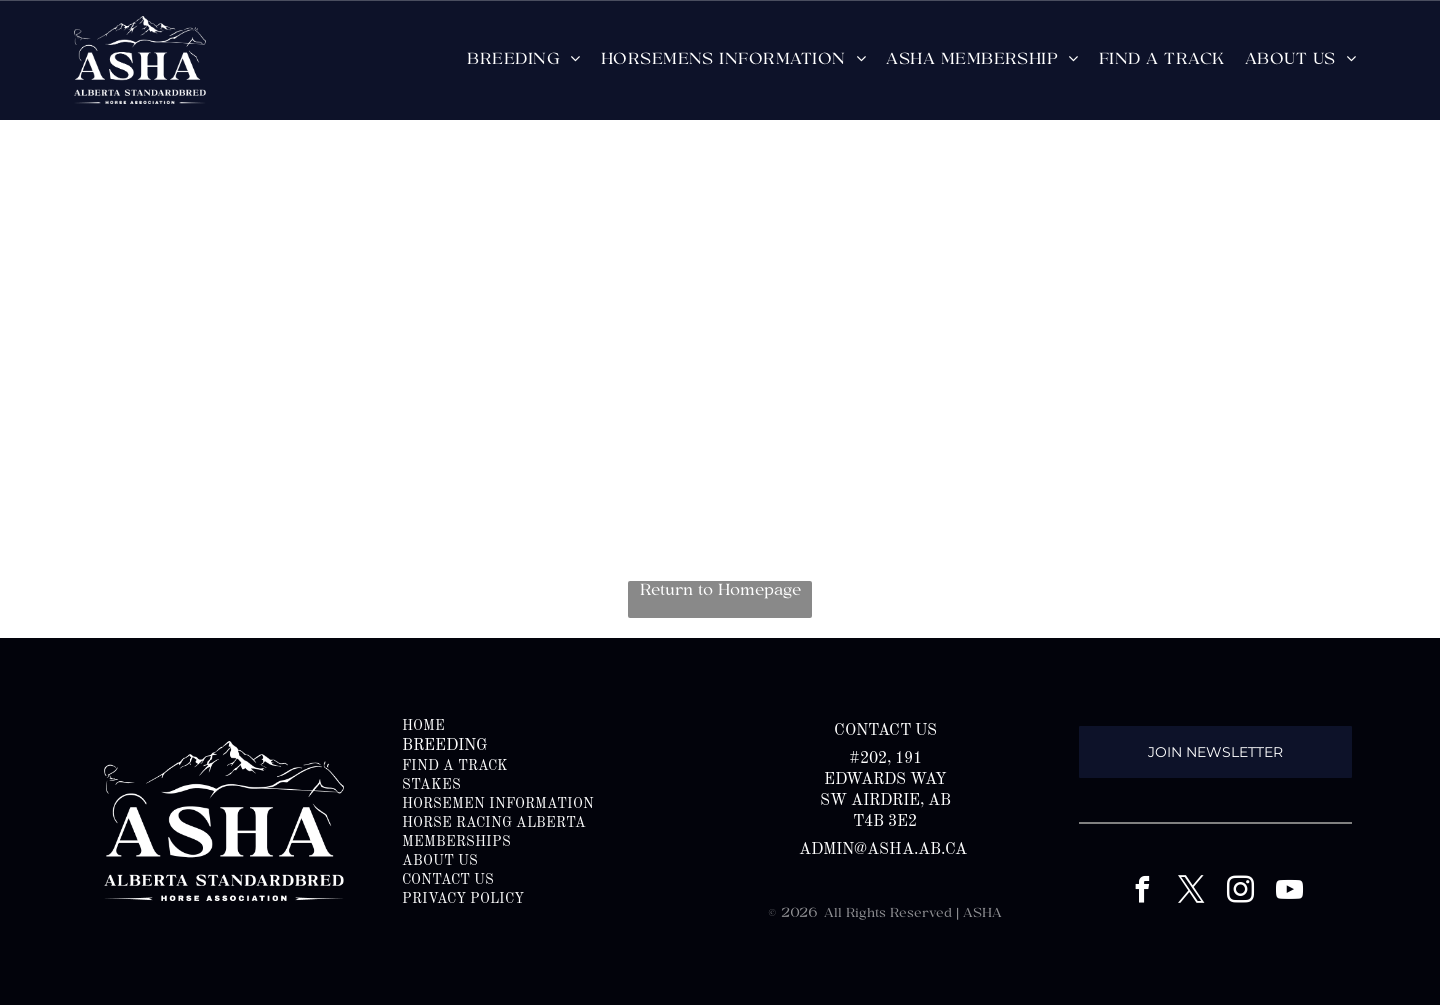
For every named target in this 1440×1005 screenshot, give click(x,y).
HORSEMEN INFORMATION (498, 804)
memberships (456, 842)
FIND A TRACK (455, 766)
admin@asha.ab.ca (885, 850)
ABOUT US (440, 861)
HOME (423, 726)
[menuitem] (523, 60)
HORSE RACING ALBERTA (494, 823)
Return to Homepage (720, 591)
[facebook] (1142, 892)
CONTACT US (448, 880)
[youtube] (1289, 892)
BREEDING (445, 746)
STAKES (431, 785)
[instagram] (1240, 892)
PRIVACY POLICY (463, 899)
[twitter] (1191, 892)
